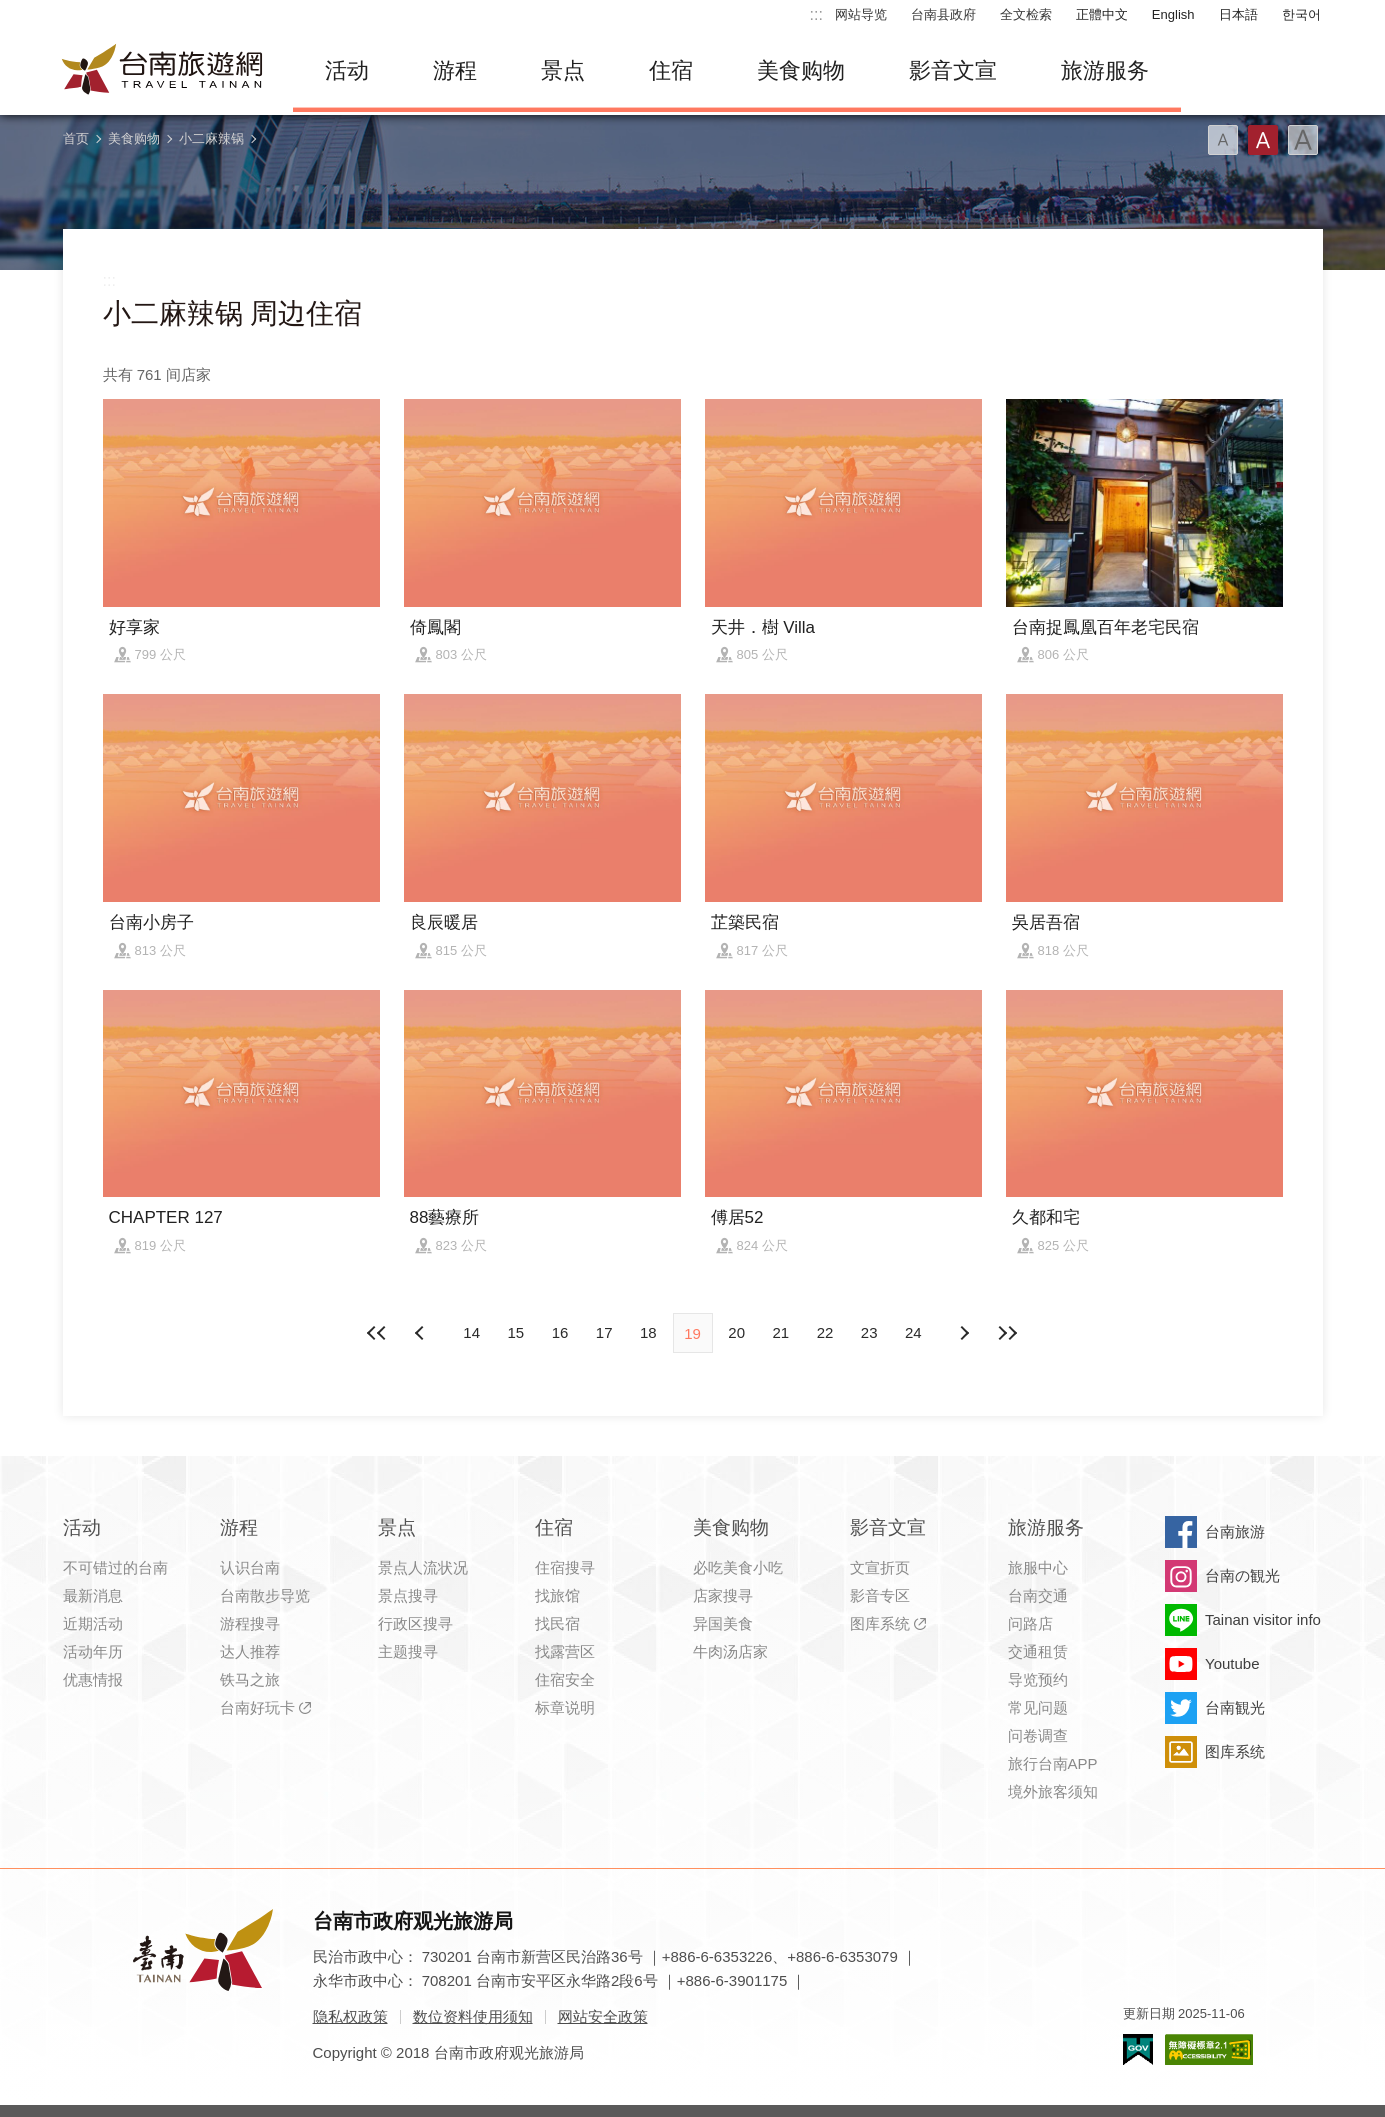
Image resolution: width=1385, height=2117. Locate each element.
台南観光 (1235, 1707)
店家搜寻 (723, 1595)
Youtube (1232, 1663)
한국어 (1301, 14)
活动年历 (93, 1651)
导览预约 (1038, 1679)
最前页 (377, 1333)
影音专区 (880, 1595)
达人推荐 (250, 1651)
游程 (455, 70)
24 (913, 1332)
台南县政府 (943, 14)
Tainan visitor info (1263, 1619)
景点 (563, 70)
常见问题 (1038, 1707)
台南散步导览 (265, 1595)
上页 (963, 1333)
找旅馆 (557, 1595)
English (1173, 14)
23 (869, 1332)
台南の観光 (1242, 1575)
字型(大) (1303, 140)
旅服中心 (1038, 1567)
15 (515, 1332)
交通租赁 (1038, 1651)
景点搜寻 (408, 1595)
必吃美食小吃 (738, 1567)
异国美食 (723, 1623)
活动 (347, 70)
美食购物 (801, 70)
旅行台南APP (1053, 1763)
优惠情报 (93, 1679)
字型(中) (1263, 140)
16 (560, 1332)
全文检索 (1026, 14)
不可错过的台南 (115, 1567)
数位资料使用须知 (473, 2016)
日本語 (1238, 14)
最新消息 (93, 1595)
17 (604, 1332)
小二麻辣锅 (211, 138)
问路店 (1030, 1623)
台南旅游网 (163, 71)
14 (471, 1332)
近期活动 (93, 1623)
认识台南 (250, 1567)
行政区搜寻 (415, 1623)
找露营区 (565, 1651)
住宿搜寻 (565, 1567)
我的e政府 (1138, 2049)
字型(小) (1223, 140)
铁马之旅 (250, 1679)
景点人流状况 (423, 1567)
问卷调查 (1038, 1735)
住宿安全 (565, 1679)
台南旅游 (1235, 1531)
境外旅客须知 (1053, 1791)
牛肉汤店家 (730, 1651)
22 (825, 1332)
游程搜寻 (250, 1623)
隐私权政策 (350, 2016)
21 (781, 1332)
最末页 (1008, 1333)
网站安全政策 (603, 2016)
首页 (76, 138)
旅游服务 (1105, 70)
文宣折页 (880, 1567)
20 (736, 1332)
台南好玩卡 (257, 1707)
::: (816, 14)
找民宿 (557, 1623)
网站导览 (861, 14)
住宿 (671, 70)
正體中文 (1102, 14)
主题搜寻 (408, 1651)
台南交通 (1038, 1595)
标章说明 (565, 1707)
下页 (422, 1333)
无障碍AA (1209, 2049)
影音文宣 (953, 70)
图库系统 (880, 1623)
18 (648, 1332)
